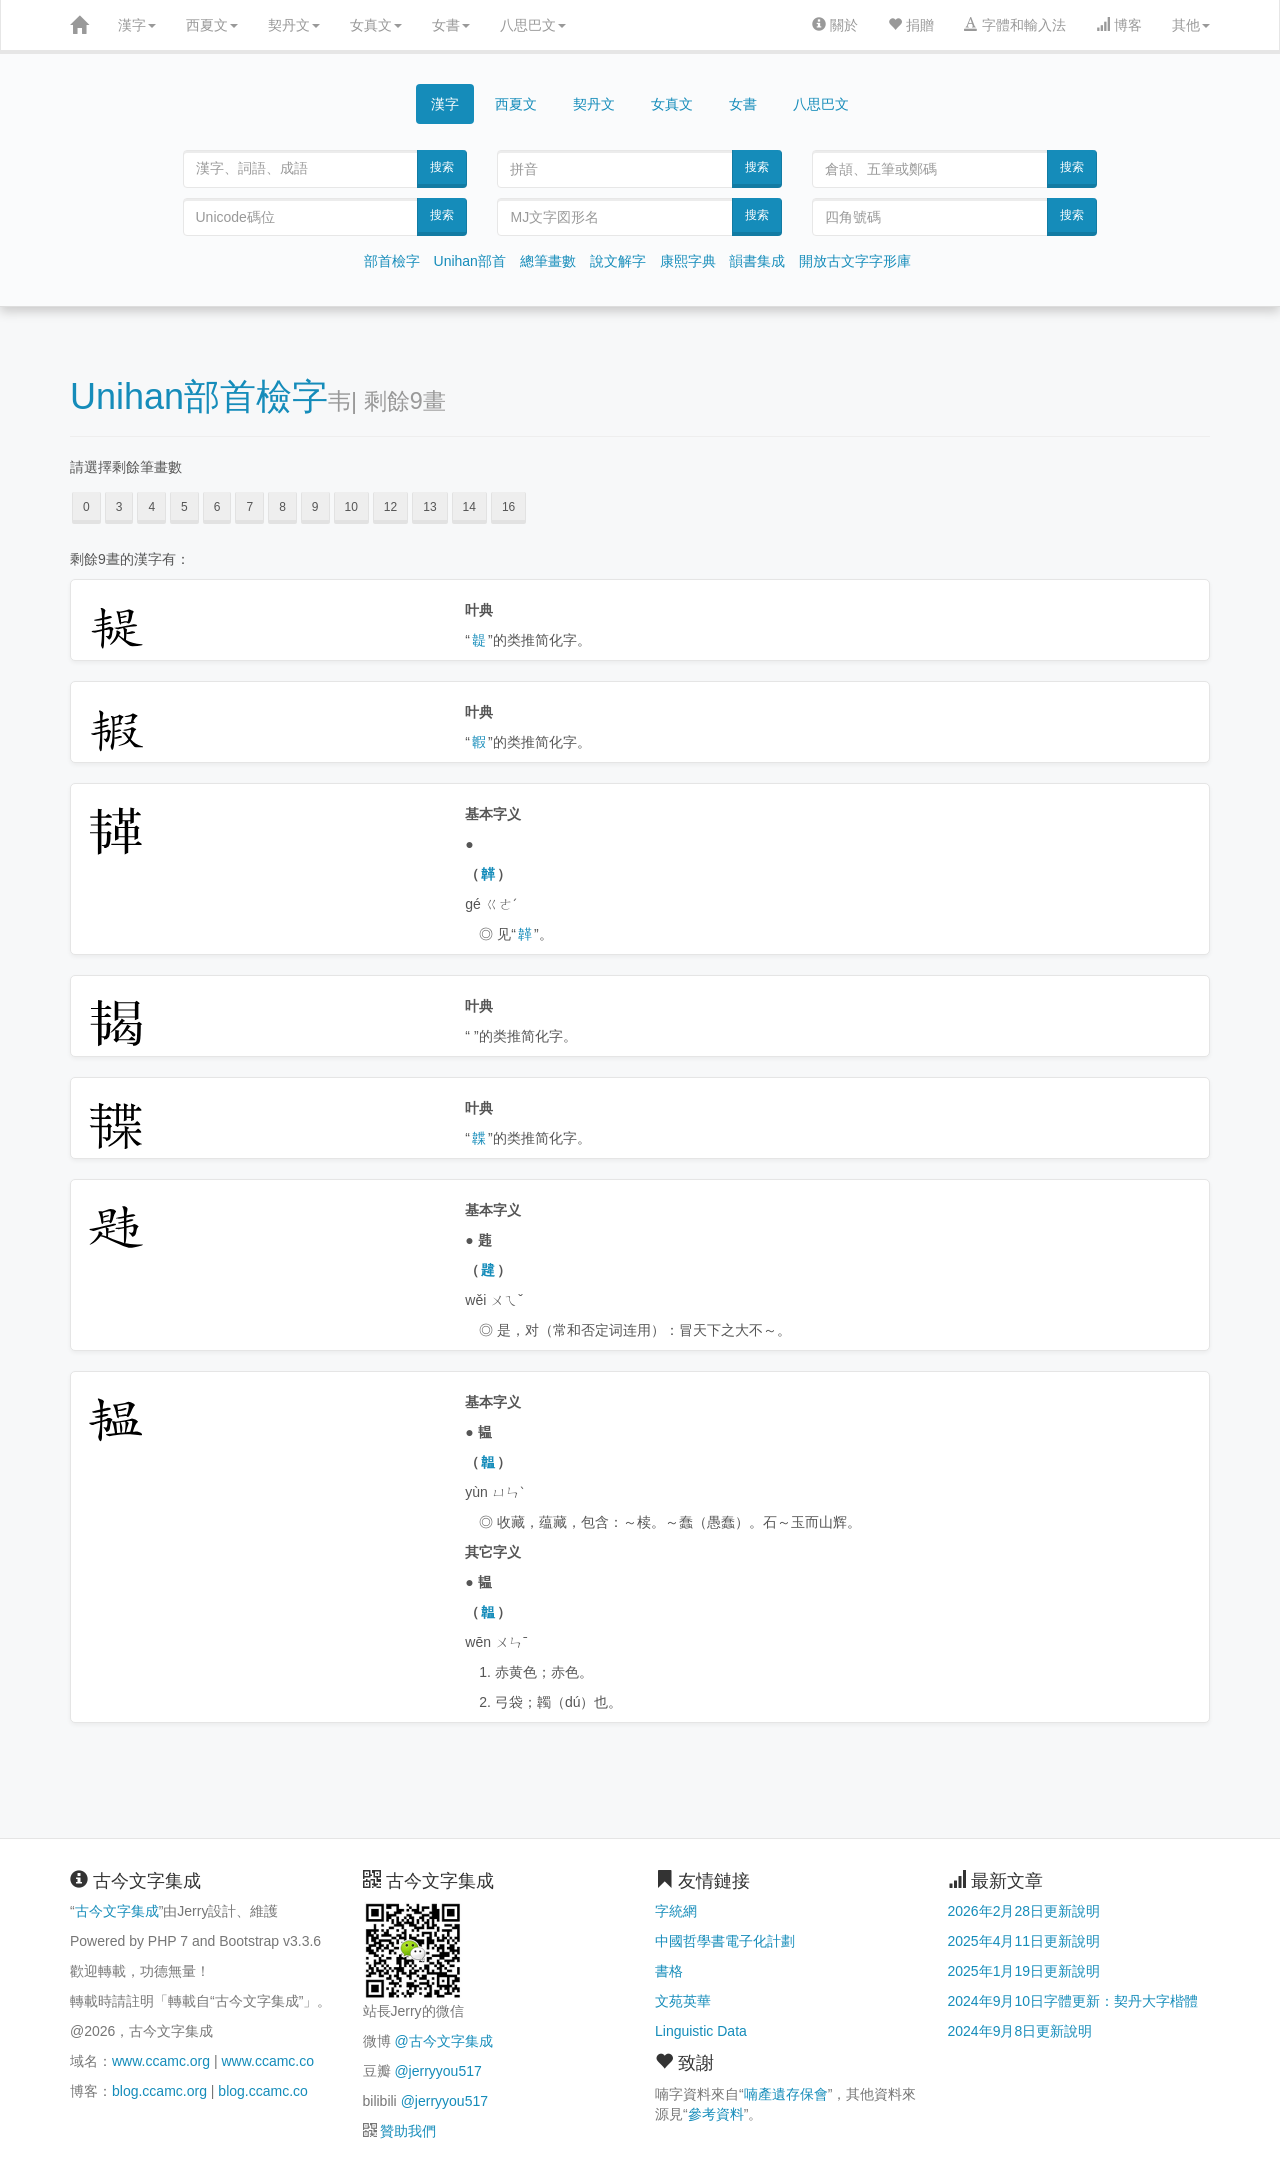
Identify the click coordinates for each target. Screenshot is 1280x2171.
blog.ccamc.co (262, 2091)
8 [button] (282, 507)
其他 (1191, 25)
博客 (1119, 25)
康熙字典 (688, 261)
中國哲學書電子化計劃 (725, 1941)
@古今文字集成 (443, 2041)
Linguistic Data (701, 2031)
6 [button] (217, 507)
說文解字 (618, 261)
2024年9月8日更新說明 (1020, 2031)
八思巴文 (533, 25)
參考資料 (716, 2114)
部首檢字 (392, 261)
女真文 (376, 25)
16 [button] (508, 507)
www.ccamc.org (161, 2061)
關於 (835, 25)
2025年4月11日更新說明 (1024, 1941)
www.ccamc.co (267, 2061)
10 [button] (351, 507)
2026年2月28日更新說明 (1024, 1911)
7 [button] (249, 507)
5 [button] (184, 507)
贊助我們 (408, 2131)
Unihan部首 (470, 261)
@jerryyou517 (437, 2071)
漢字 (137, 25)
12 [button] (390, 507)
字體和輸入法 (1015, 25)
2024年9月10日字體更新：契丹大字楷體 (1073, 2001)
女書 (451, 25)
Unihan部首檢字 (199, 396)
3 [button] (119, 507)
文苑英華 (683, 2001)
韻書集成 (757, 261)
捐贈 (911, 25)
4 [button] (151, 507)
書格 (669, 1971)
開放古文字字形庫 (855, 261)
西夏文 (212, 25)
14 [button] (469, 507)
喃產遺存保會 (786, 2094)
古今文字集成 (117, 1911)
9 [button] (315, 507)
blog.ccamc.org (159, 2091)
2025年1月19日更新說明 (1024, 1971)
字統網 (676, 1911)
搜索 (442, 167)
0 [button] (86, 507)
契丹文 (294, 25)
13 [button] (429, 507)
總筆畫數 (548, 261)
